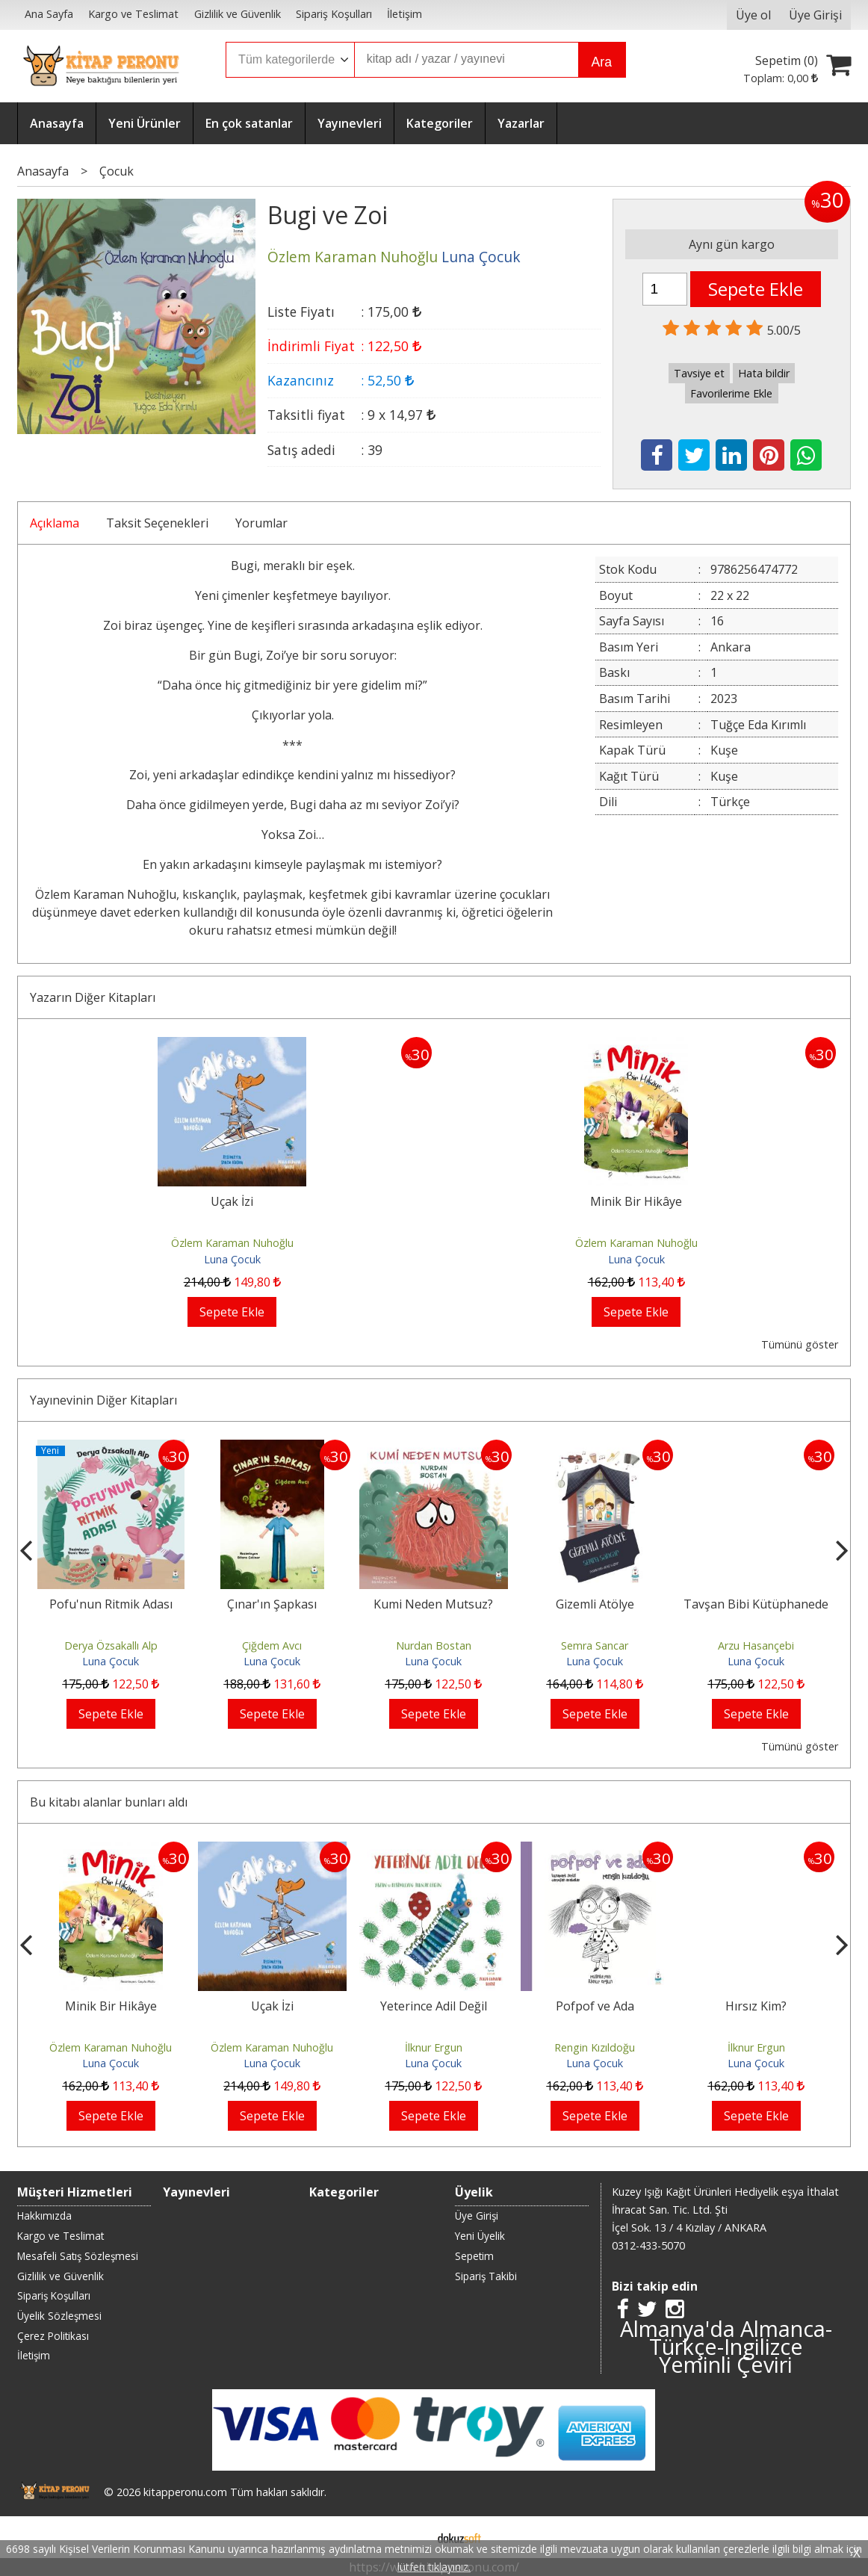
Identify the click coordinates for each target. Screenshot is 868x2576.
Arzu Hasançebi (756, 1645)
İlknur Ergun (433, 2047)
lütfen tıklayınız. (434, 2567)
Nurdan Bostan (433, 1645)
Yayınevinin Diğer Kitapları (103, 1400)
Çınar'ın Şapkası (272, 1604)
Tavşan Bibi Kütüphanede (755, 1604)
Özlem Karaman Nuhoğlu (232, 1243)
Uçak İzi (232, 1201)
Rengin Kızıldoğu (594, 2047)
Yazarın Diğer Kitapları (92, 997)
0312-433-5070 (648, 2245)
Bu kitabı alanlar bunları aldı (108, 1802)
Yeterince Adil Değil (433, 2006)
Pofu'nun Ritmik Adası (111, 1604)
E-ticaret (410, 2537)
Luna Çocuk (232, 1259)
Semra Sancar (594, 1645)
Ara (602, 62)
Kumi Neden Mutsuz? (433, 1604)
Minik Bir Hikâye (636, 1201)
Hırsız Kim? (756, 2006)
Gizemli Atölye (595, 1604)
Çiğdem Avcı (272, 1645)
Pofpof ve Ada (595, 2006)
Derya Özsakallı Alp (111, 1645)
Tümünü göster (799, 1344)
